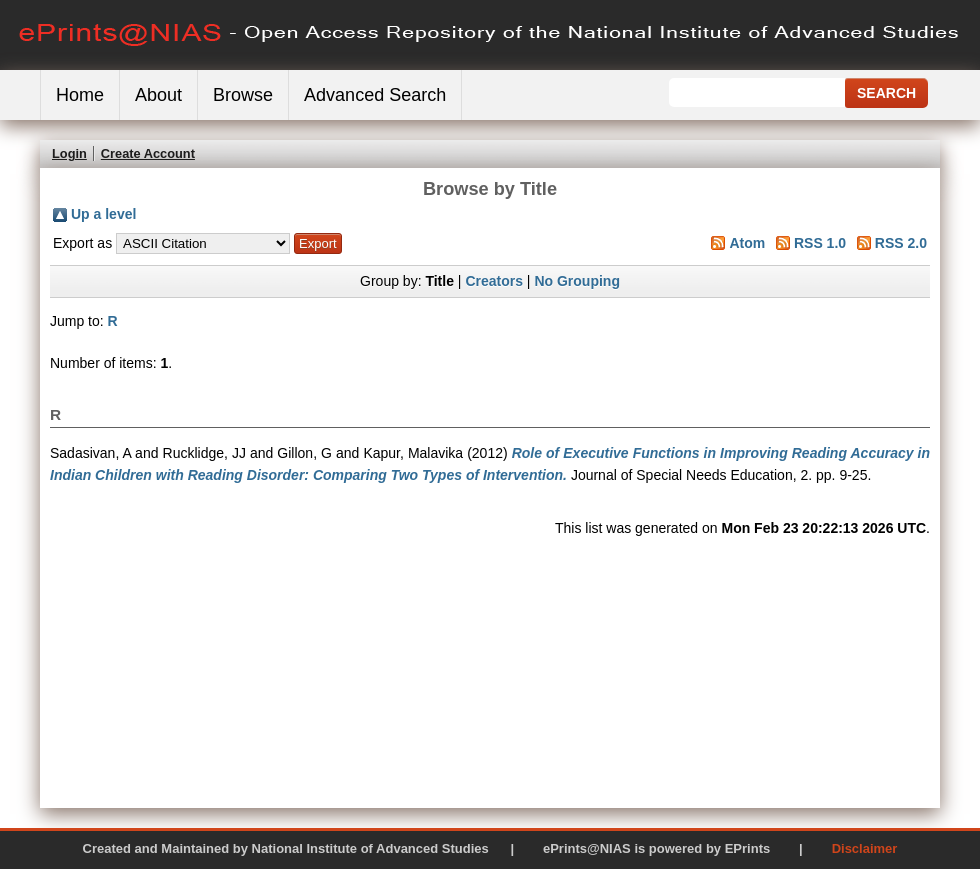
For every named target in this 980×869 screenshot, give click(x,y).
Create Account (148, 153)
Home (80, 95)
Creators (494, 281)
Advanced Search (375, 95)
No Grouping (577, 281)
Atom (747, 243)
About (158, 95)
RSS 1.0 (820, 243)
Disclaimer (865, 848)
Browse (243, 95)
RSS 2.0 (901, 243)
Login (69, 153)
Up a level (103, 214)
